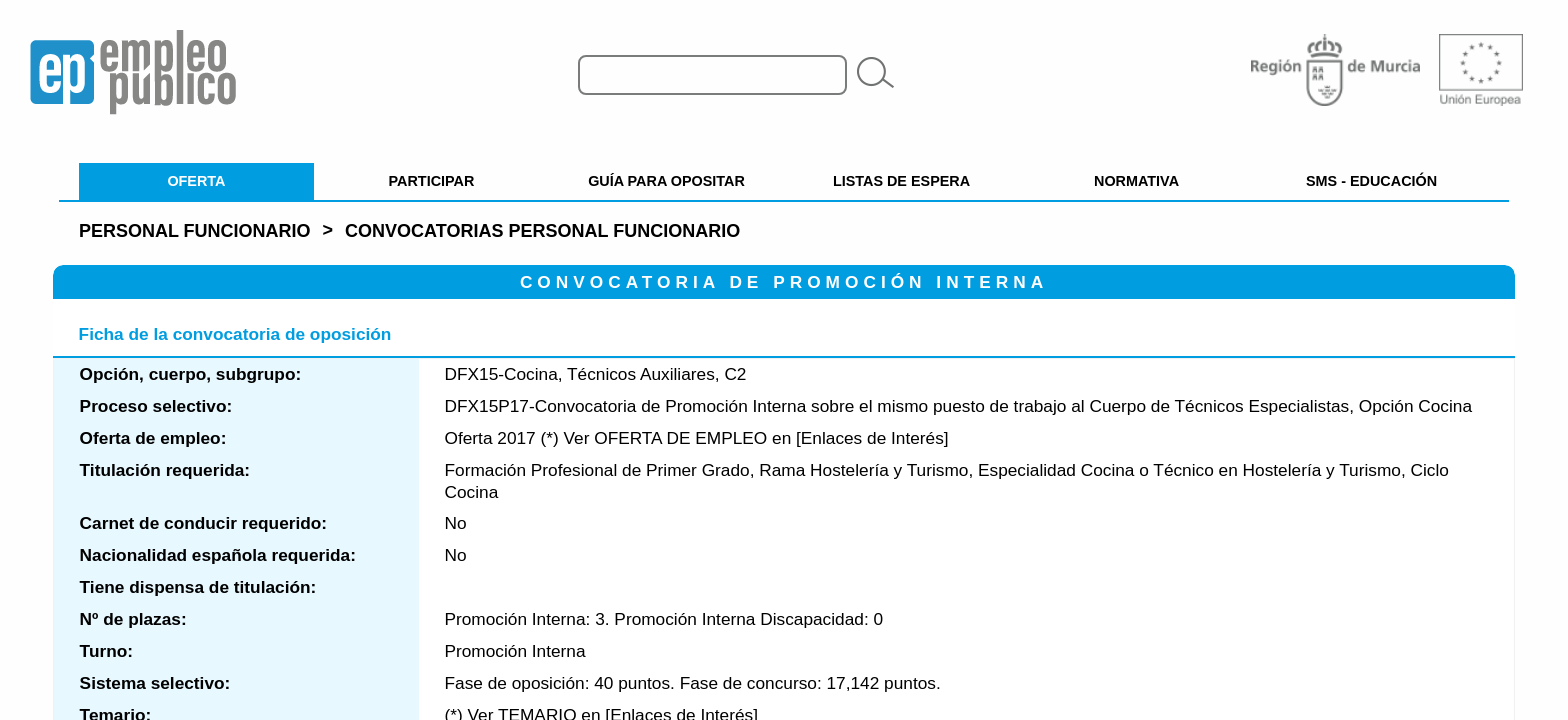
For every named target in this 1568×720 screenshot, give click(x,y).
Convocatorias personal (542, 231)
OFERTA (196, 181)
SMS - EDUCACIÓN (1371, 181)
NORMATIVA (1136, 181)
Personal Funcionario (195, 231)
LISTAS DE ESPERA (901, 181)
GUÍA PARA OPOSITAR (666, 181)
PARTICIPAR (432, 181)
